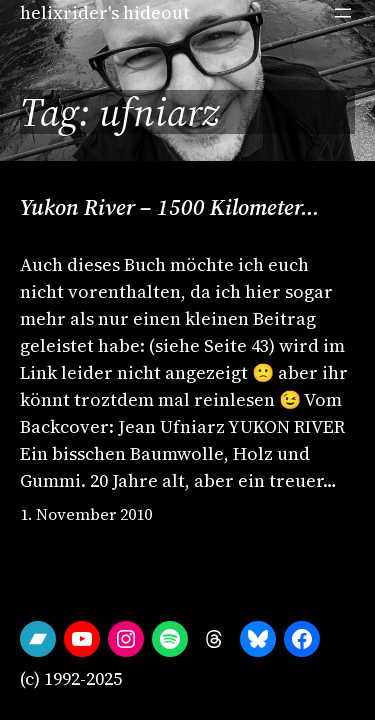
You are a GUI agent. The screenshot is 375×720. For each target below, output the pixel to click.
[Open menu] (343, 13)
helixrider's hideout (105, 12)
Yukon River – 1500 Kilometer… (170, 207)
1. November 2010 (86, 514)
